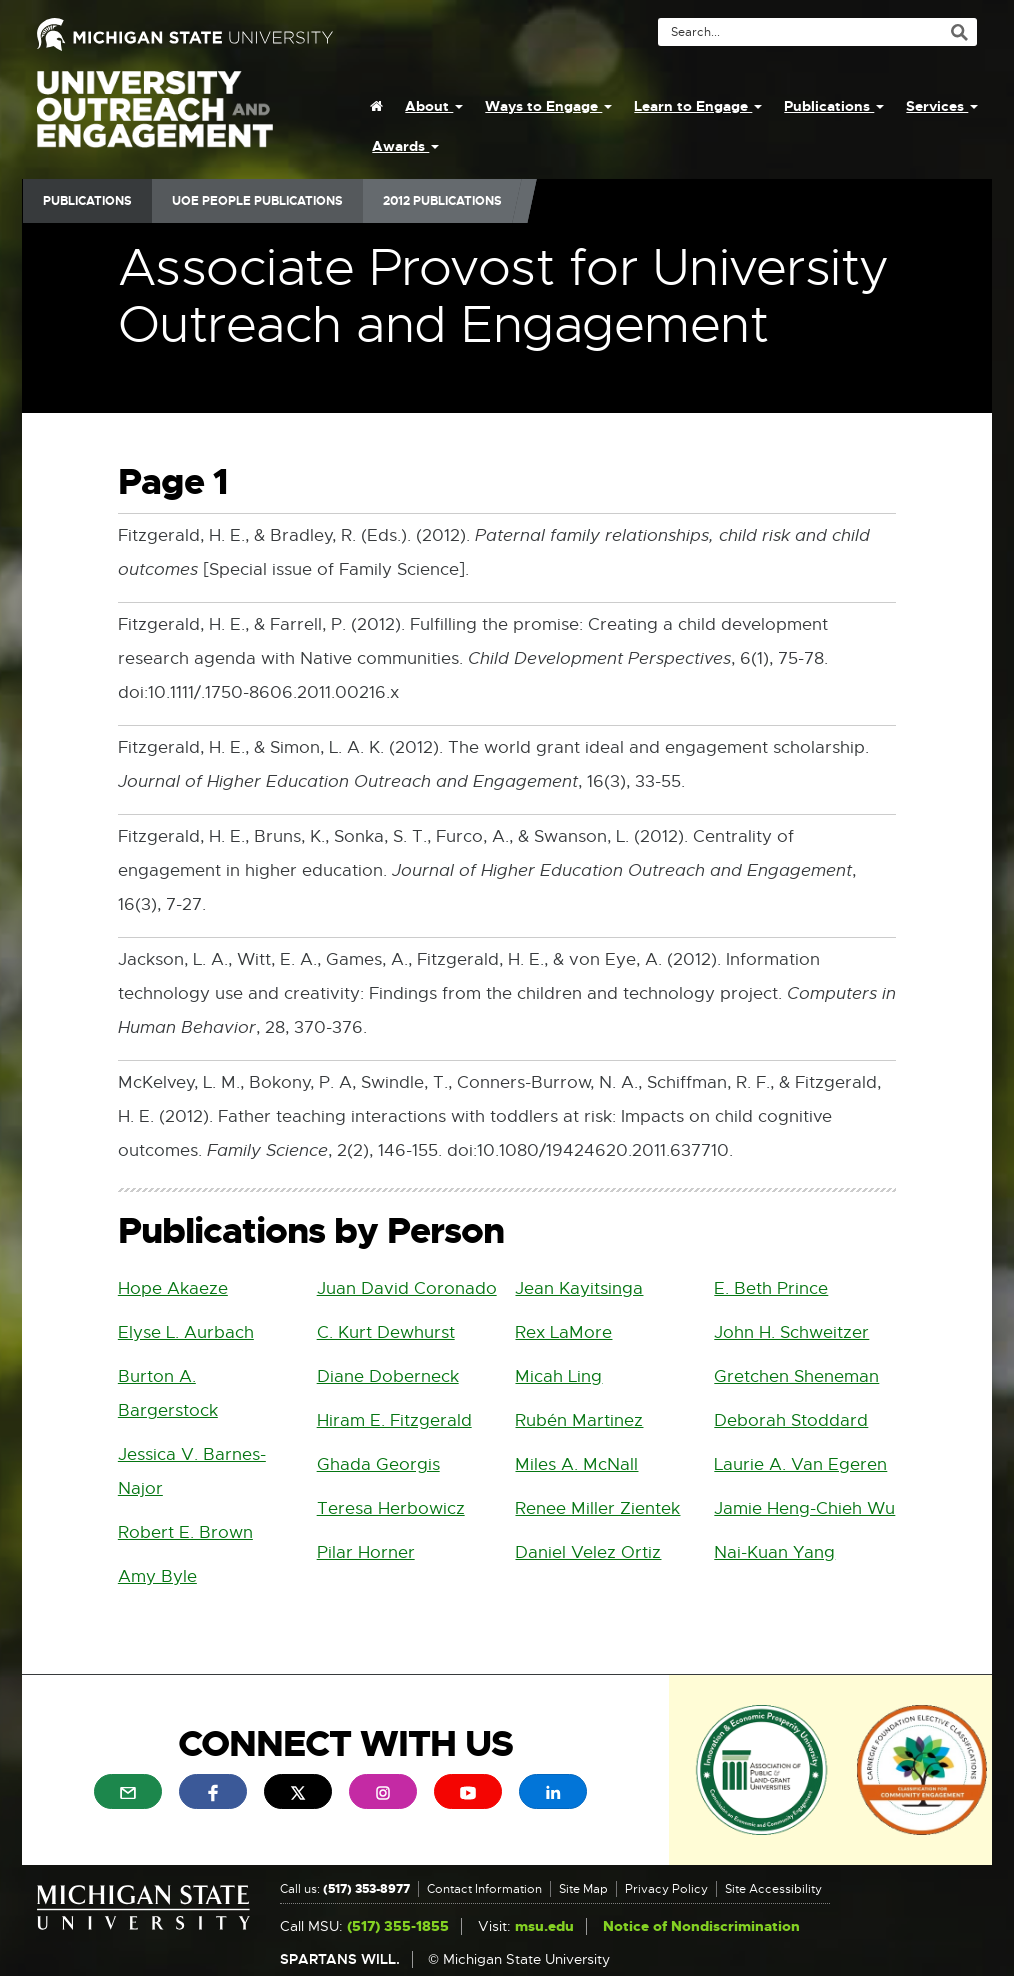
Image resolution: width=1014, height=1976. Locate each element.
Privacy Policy (666, 1889)
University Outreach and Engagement (155, 120)
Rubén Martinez (579, 1420)
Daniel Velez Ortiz (588, 1552)
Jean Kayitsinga (579, 1288)
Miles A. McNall (576, 1464)
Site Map (583, 1889)
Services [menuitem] (942, 106)
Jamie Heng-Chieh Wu (804, 1508)
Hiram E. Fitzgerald (394, 1420)
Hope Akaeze (173, 1288)
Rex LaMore (563, 1332)
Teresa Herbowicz (391, 1508)
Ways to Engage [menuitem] (548, 106)
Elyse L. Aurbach (186, 1332)
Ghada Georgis (378, 1464)
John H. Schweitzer (791, 1332)
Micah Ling (558, 1376)
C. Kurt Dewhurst (386, 1332)
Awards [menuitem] (405, 146)
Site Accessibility (773, 1889)
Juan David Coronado (407, 1288)
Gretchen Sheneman (796, 1376)
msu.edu (544, 1926)
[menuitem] (376, 106)
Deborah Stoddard (791, 1420)
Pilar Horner (366, 1552)
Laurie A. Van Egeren (800, 1464)
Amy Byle (157, 1576)
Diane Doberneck (388, 1376)
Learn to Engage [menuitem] (698, 106)
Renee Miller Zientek (597, 1508)
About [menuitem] (434, 106)
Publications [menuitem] (834, 106)
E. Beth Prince (771, 1288)
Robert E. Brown (185, 1532)
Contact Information (484, 1889)
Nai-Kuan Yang (774, 1552)
